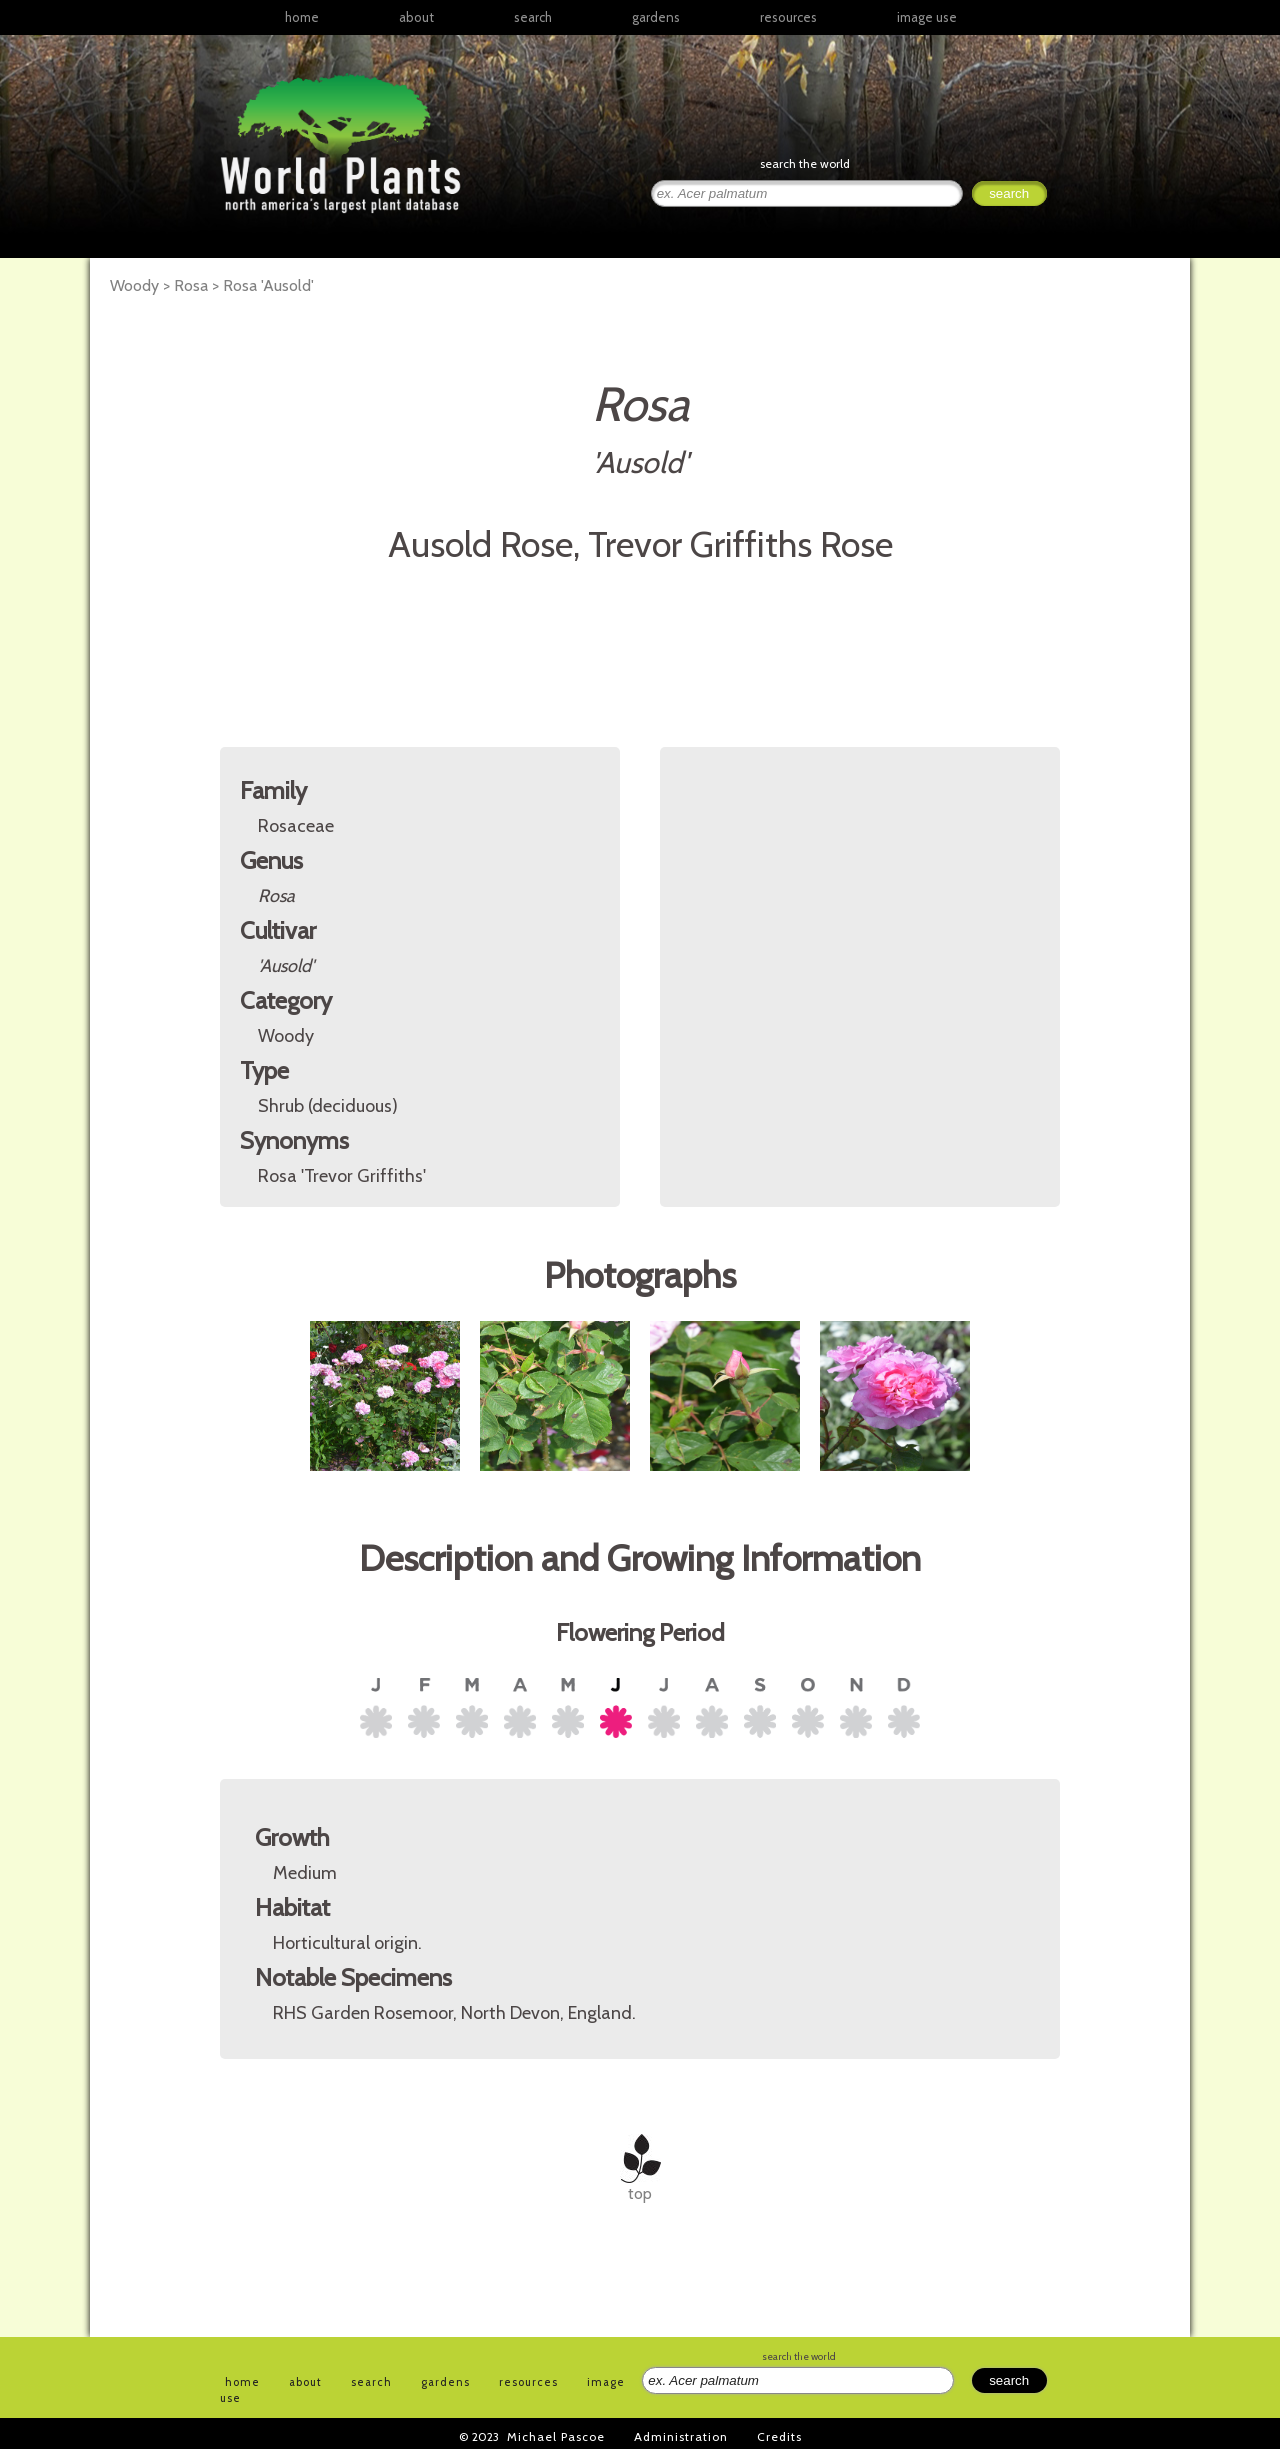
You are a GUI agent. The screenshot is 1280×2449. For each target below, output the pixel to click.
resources (528, 2382)
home (302, 17)
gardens (656, 17)
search (533, 17)
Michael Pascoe (556, 2436)
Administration (681, 2436)
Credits (779, 2436)
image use (927, 17)
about (416, 17)
